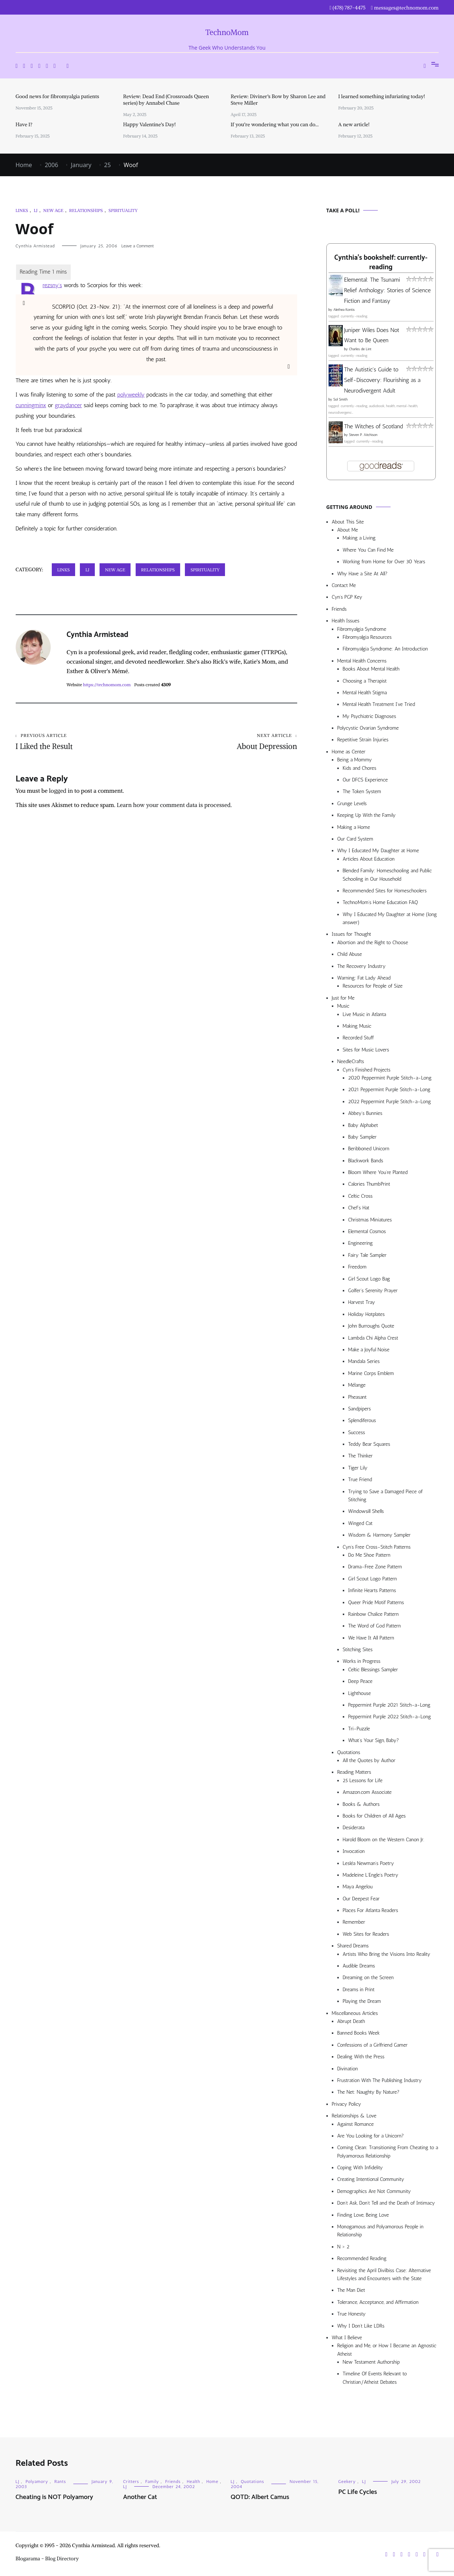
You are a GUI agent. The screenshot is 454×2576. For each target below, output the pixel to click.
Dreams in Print (359, 1989)
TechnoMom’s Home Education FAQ (380, 902)
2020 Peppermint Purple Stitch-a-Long (390, 1078)
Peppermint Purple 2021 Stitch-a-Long (389, 1705)
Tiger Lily (358, 1468)
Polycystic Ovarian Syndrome (368, 728)
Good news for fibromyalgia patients (57, 96)
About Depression (226, 742)
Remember (354, 1922)
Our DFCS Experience (365, 780)
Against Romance (355, 2124)
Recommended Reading (362, 2258)
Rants (60, 2481)
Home (212, 2481)
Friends (339, 609)
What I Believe (347, 2337)
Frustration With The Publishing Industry (379, 2080)
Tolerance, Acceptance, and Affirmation (378, 2302)
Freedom (357, 1267)
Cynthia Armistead (35, 245)
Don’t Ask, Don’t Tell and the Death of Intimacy (386, 2203)
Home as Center (349, 752)
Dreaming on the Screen (368, 1977)
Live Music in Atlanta (364, 1014)
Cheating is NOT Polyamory (54, 2497)
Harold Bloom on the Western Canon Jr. (383, 1840)
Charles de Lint (360, 349)
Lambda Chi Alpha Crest (373, 1338)
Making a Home (353, 827)
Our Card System (355, 839)
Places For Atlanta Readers (370, 1910)
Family (152, 2481)
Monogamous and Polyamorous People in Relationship (380, 2231)
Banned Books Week (358, 2033)
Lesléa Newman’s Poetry (368, 1863)
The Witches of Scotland (373, 426)
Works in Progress (362, 1661)
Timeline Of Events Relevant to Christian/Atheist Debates (375, 2378)
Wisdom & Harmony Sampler (379, 1535)
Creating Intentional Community (370, 2179)
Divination (347, 2069)
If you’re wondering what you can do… (275, 124)
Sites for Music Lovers (366, 1050)
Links (22, 210)
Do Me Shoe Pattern (369, 1555)
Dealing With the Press (361, 2057)
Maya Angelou (358, 1887)
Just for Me (343, 998)
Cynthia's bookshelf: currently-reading (380, 262)
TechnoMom (227, 32)
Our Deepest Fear (361, 1899)
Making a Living (359, 538)
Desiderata (354, 1827)
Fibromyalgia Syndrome (362, 629)
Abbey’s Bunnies (365, 1113)
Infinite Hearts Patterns (372, 1590)
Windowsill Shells (366, 1511)
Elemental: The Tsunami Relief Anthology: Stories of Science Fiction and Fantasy (387, 290)
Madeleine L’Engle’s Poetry (371, 1875)
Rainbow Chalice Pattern (373, 1614)
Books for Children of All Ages (374, 1816)
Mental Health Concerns (362, 661)
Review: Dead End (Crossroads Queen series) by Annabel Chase (166, 99)
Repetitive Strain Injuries (363, 740)
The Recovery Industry (361, 966)
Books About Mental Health (371, 669)
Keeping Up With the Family (366, 815)
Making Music (357, 1026)
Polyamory (37, 2481)
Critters (131, 2481)
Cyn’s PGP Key (347, 597)
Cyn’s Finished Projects (367, 1070)
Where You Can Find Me (368, 550)
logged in (61, 791)
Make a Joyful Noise (368, 1350)
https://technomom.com (107, 684)
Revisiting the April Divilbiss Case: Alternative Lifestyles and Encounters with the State (384, 2274)
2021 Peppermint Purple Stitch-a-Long (389, 1089)
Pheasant (357, 1397)
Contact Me (344, 585)
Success (356, 1432)
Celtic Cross (360, 1196)
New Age (53, 210)
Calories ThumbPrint (369, 1184)
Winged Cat (360, 1523)
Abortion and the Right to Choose (372, 942)
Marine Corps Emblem (371, 1373)
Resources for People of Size (373, 986)
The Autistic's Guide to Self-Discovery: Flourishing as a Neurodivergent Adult (382, 380)
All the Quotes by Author (369, 1760)
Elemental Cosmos (367, 1231)
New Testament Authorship (371, 2362)
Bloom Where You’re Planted (378, 1172)
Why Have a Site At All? (362, 574)
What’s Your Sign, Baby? (373, 1740)
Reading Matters (354, 1772)
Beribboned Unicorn (368, 1149)
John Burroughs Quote (371, 1326)
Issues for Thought (351, 934)
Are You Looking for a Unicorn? (370, 2136)
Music (343, 1006)
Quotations (348, 1752)
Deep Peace (360, 1681)
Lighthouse (359, 1693)
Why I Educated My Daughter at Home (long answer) (390, 918)
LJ (35, 210)
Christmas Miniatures (370, 1220)
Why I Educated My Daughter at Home (378, 850)
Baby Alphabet (363, 1125)
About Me (347, 530)
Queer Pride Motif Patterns (376, 1602)
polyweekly (131, 394)
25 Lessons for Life (363, 1780)
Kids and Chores (359, 768)
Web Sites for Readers (366, 1934)
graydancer (68, 405)
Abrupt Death (351, 2021)
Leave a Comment (137, 245)
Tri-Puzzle (359, 1729)
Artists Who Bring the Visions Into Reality (386, 1954)
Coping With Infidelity (360, 2167)
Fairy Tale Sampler (367, 1255)
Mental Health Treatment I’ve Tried (379, 704)
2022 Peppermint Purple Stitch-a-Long (389, 1101)
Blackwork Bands (365, 1161)
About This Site (348, 522)
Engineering (360, 1243)
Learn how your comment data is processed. (174, 805)
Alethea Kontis (344, 310)
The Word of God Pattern (374, 1626)
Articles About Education (369, 859)
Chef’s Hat (358, 1208)
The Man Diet (351, 2290)
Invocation (354, 1851)
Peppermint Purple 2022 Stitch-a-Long (389, 1717)
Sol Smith (340, 399)
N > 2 (343, 2247)
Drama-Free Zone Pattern (375, 1567)
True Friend (360, 1479)
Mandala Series (364, 1361)
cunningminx (31, 405)
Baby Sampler (362, 1137)
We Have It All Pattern (371, 1638)
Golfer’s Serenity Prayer (373, 1290)
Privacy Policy (346, 2104)
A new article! (354, 124)
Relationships (86, 210)
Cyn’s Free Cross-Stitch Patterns (377, 1547)
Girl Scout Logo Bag (369, 1279)
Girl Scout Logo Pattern (372, 1579)
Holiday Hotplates (366, 1314)
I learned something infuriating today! (381, 96)
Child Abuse (349, 954)
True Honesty (351, 2314)
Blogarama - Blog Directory (47, 2558)
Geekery (347, 2481)
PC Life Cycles (357, 2492)
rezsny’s (52, 285)
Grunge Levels (352, 803)
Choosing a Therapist (365, 681)
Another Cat (140, 2497)
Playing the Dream (362, 2001)
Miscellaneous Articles (355, 2013)
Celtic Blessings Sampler (373, 1670)
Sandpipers (359, 1409)
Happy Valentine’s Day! (149, 124)
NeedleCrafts (350, 1061)
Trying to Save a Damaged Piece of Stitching (385, 1495)
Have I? (24, 124)
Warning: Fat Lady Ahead (364, 978)
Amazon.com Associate (367, 1792)
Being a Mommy (354, 760)
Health (193, 2481)
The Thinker (360, 1456)
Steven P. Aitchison (363, 435)
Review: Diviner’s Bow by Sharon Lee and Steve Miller (278, 99)
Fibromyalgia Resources (367, 637)
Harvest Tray (361, 1302)
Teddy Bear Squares (369, 1444)
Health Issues (346, 621)
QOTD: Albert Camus (260, 2497)
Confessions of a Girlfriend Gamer (372, 2045)
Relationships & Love (354, 2116)
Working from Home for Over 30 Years (384, 562)
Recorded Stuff (358, 1038)
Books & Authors (361, 1804)
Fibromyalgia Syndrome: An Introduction (385, 649)
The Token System (362, 791)
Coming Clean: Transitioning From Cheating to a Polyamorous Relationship (387, 2151)
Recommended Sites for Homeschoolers (385, 891)
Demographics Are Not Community (374, 2191)
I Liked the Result (86, 742)
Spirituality (123, 210)
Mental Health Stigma (365, 693)
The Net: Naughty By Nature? (368, 2092)
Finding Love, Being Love (363, 2215)
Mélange (357, 1385)
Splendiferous (362, 1420)
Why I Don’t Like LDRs (361, 2326)
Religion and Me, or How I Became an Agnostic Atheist (386, 2350)
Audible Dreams (359, 1966)
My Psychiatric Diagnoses (369, 716)
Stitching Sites (358, 1649)
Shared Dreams (353, 1946)
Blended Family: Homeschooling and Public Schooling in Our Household (387, 875)
